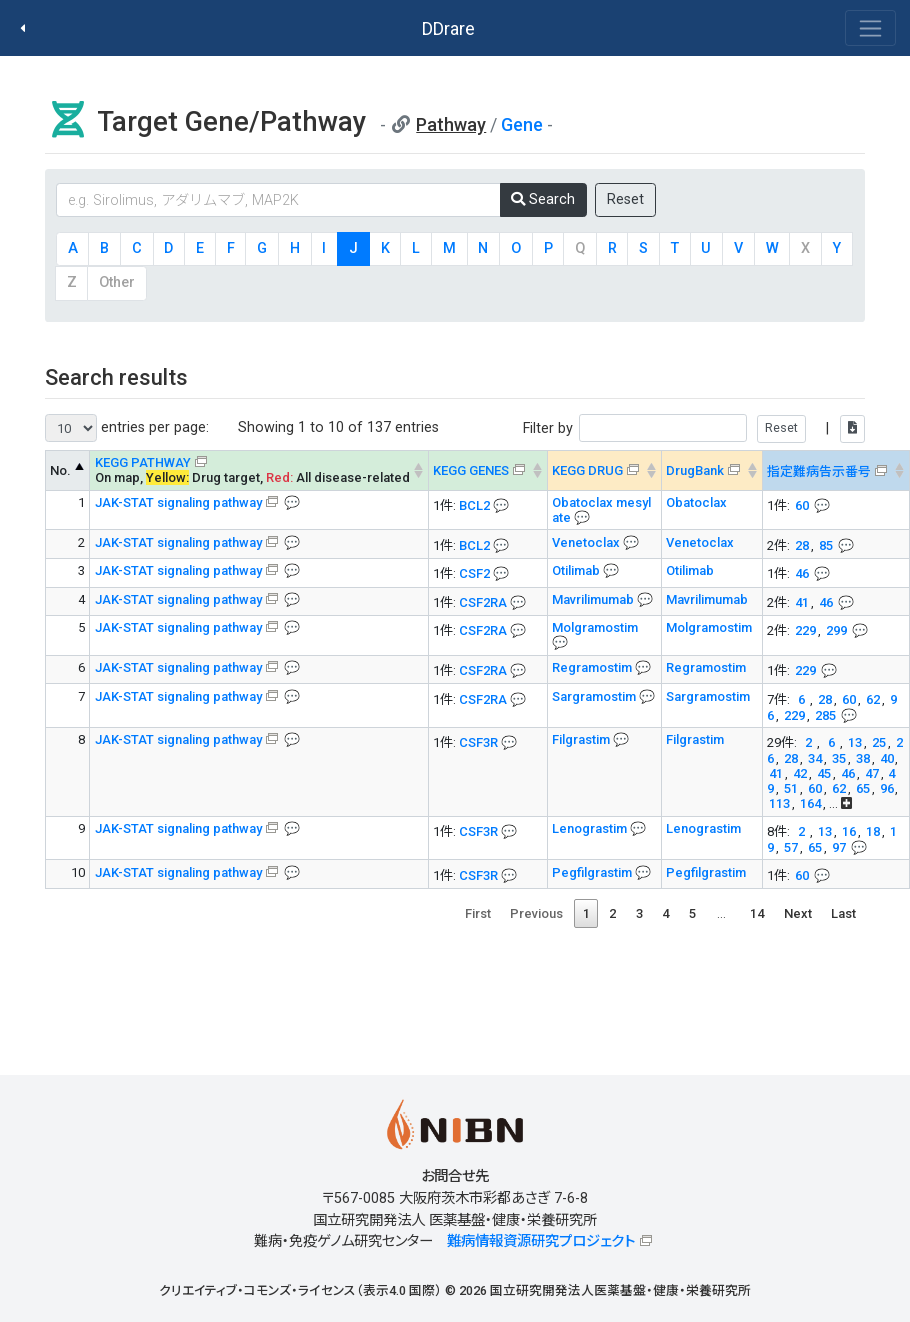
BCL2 (474, 505)
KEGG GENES (471, 470)
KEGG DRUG (587, 470)
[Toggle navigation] (870, 28)
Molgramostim (595, 627)
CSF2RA (483, 602)
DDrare (448, 28)
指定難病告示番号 (819, 471)
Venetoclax (587, 542)
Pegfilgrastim (593, 872)
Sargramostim (595, 696)
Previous (536, 913)
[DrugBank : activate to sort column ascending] (711, 471)
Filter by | (694, 428)
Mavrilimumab (594, 599)
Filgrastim (582, 739)
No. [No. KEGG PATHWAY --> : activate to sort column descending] (60, 470)
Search (543, 199)
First (478, 913)
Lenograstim (591, 828)
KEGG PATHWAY (143, 462)
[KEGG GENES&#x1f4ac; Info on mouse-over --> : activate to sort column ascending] (487, 471)
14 (757, 913)
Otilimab (577, 570)
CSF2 (474, 573)
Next (798, 913)
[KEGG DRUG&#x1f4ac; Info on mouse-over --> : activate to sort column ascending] (604, 471)
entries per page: (127, 428)
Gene (522, 124)
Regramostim (593, 667)
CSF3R (478, 742)
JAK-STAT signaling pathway (178, 502)
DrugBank (695, 470)
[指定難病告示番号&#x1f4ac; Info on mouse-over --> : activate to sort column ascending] (835, 471)
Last (843, 913)
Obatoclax (696, 502)
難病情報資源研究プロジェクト (541, 1241)
